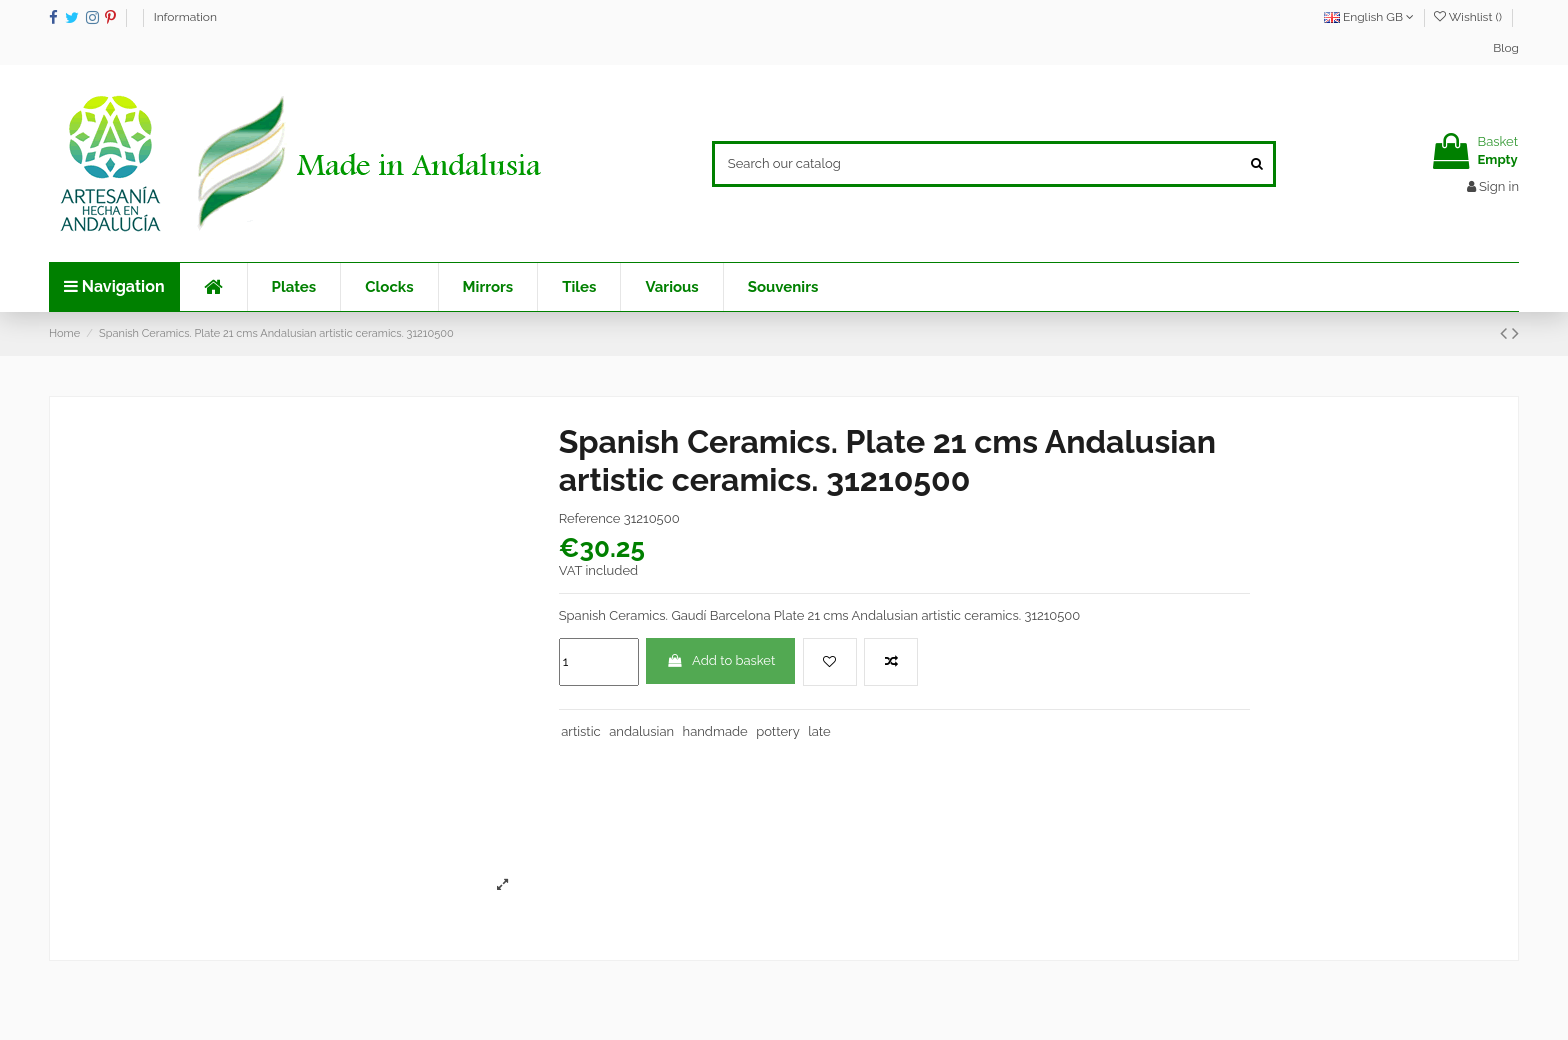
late (819, 731)
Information (185, 17)
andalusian (641, 731)
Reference (590, 518)
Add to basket (720, 660)
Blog (1506, 48)
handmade (715, 731)
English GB (1369, 17)
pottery (778, 731)
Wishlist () (1469, 17)
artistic (580, 731)
